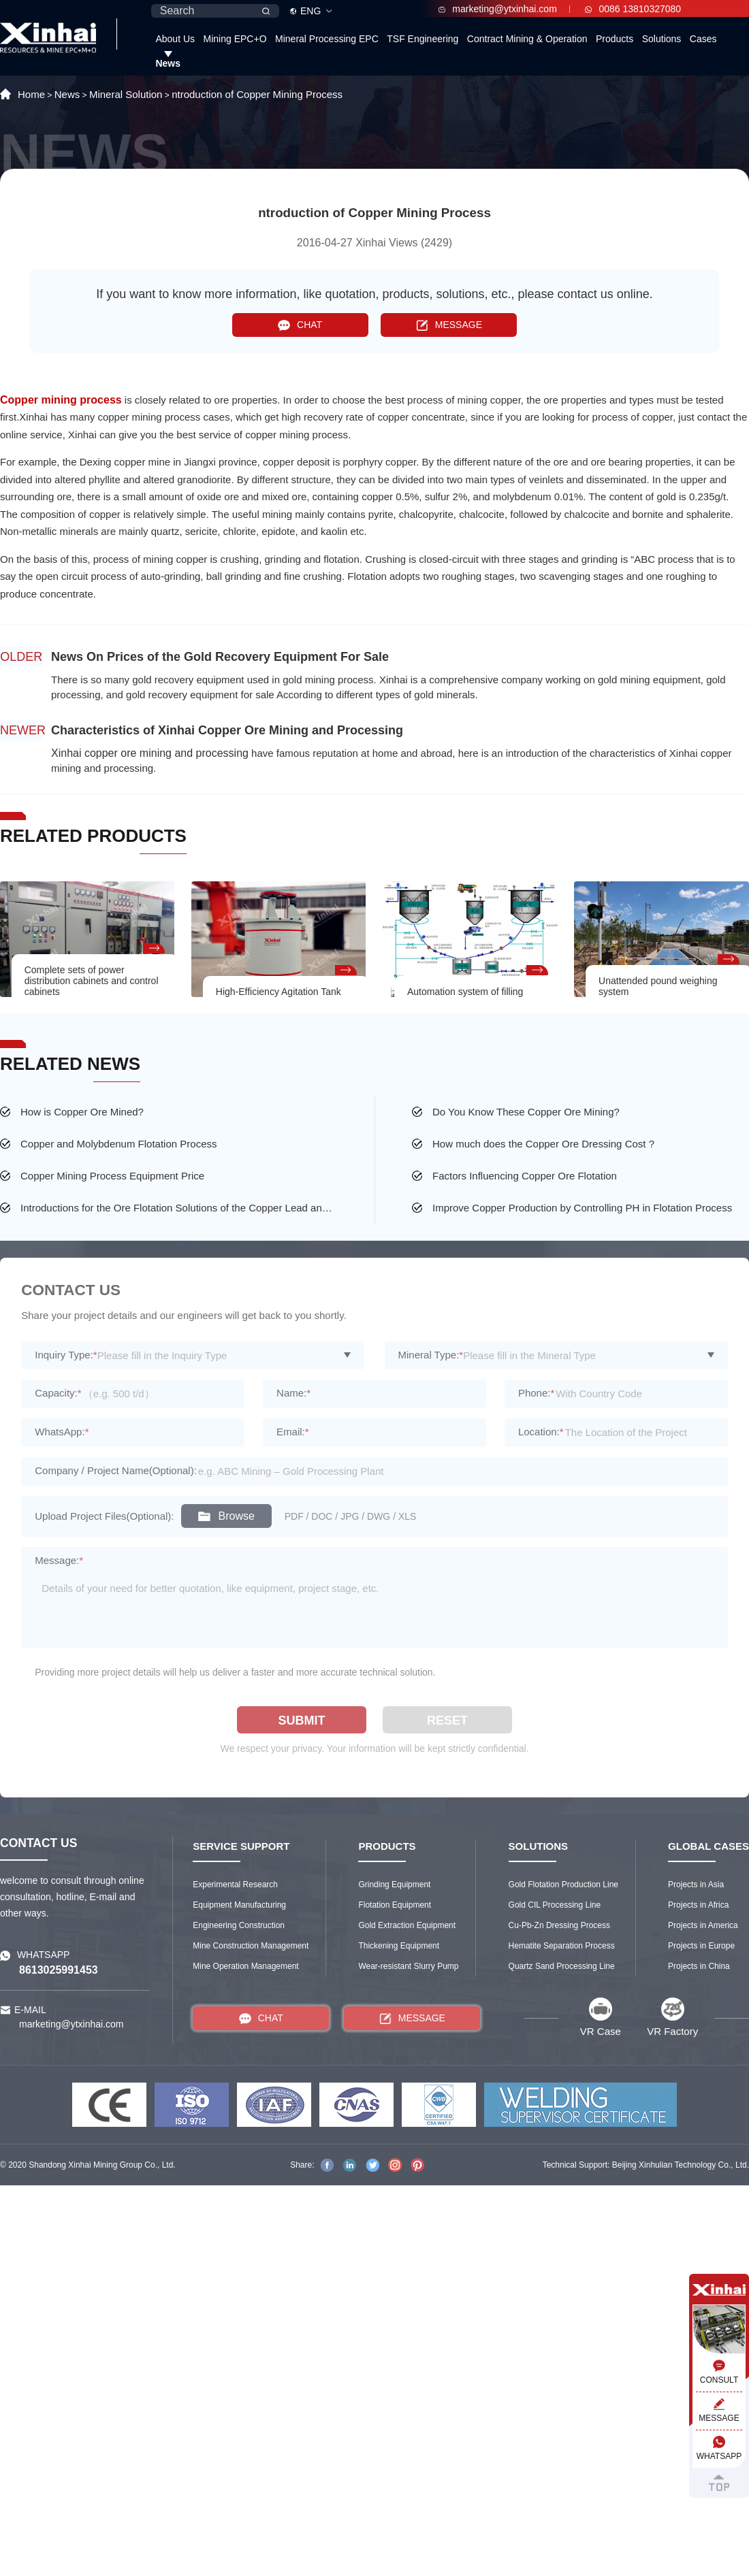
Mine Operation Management (245, 1966)
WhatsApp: (62, 1431)
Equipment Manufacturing (239, 1905)
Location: (541, 1431)
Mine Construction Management (250, 1946)
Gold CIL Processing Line (555, 1905)
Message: (59, 1560)
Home (31, 94)
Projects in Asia (696, 1884)
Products (614, 38)
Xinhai (67, 753)
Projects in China (699, 1966)
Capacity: (58, 1393)
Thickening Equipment (398, 1946)
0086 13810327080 (633, 8)
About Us (175, 38)
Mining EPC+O (235, 38)
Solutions (662, 38)
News (167, 63)
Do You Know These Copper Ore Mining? (526, 1112)
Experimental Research (235, 1884)
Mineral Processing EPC (327, 38)
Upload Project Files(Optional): (104, 1516)
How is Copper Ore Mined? (82, 1112)
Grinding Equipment (394, 1884)
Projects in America (703, 1925)
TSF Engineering (422, 38)
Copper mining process (61, 400)
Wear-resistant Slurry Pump (408, 1966)
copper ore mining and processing (166, 753)
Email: (292, 1431)
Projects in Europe (701, 1946)
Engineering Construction (239, 1925)
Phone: (536, 1393)
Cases (703, 38)
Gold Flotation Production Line (563, 1884)
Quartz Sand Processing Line (562, 1966)
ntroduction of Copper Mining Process (257, 94)
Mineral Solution (126, 94)
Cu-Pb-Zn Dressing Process (559, 1925)
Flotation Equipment (394, 1905)
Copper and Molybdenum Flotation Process (118, 1144)
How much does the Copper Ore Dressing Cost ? (543, 1144)
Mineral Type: (431, 1354)
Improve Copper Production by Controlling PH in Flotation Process (582, 1207)
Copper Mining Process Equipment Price (112, 1175)
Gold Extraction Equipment (407, 1925)
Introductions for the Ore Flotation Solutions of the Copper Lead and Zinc (178, 1207)
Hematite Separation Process (562, 1946)
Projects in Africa (698, 1905)
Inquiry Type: (66, 1354)
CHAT (300, 325)
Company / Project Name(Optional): (116, 1470)
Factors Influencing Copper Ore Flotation (524, 1175)
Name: (293, 1393)
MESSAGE (449, 325)
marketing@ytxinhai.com (498, 8)
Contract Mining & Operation (527, 38)
